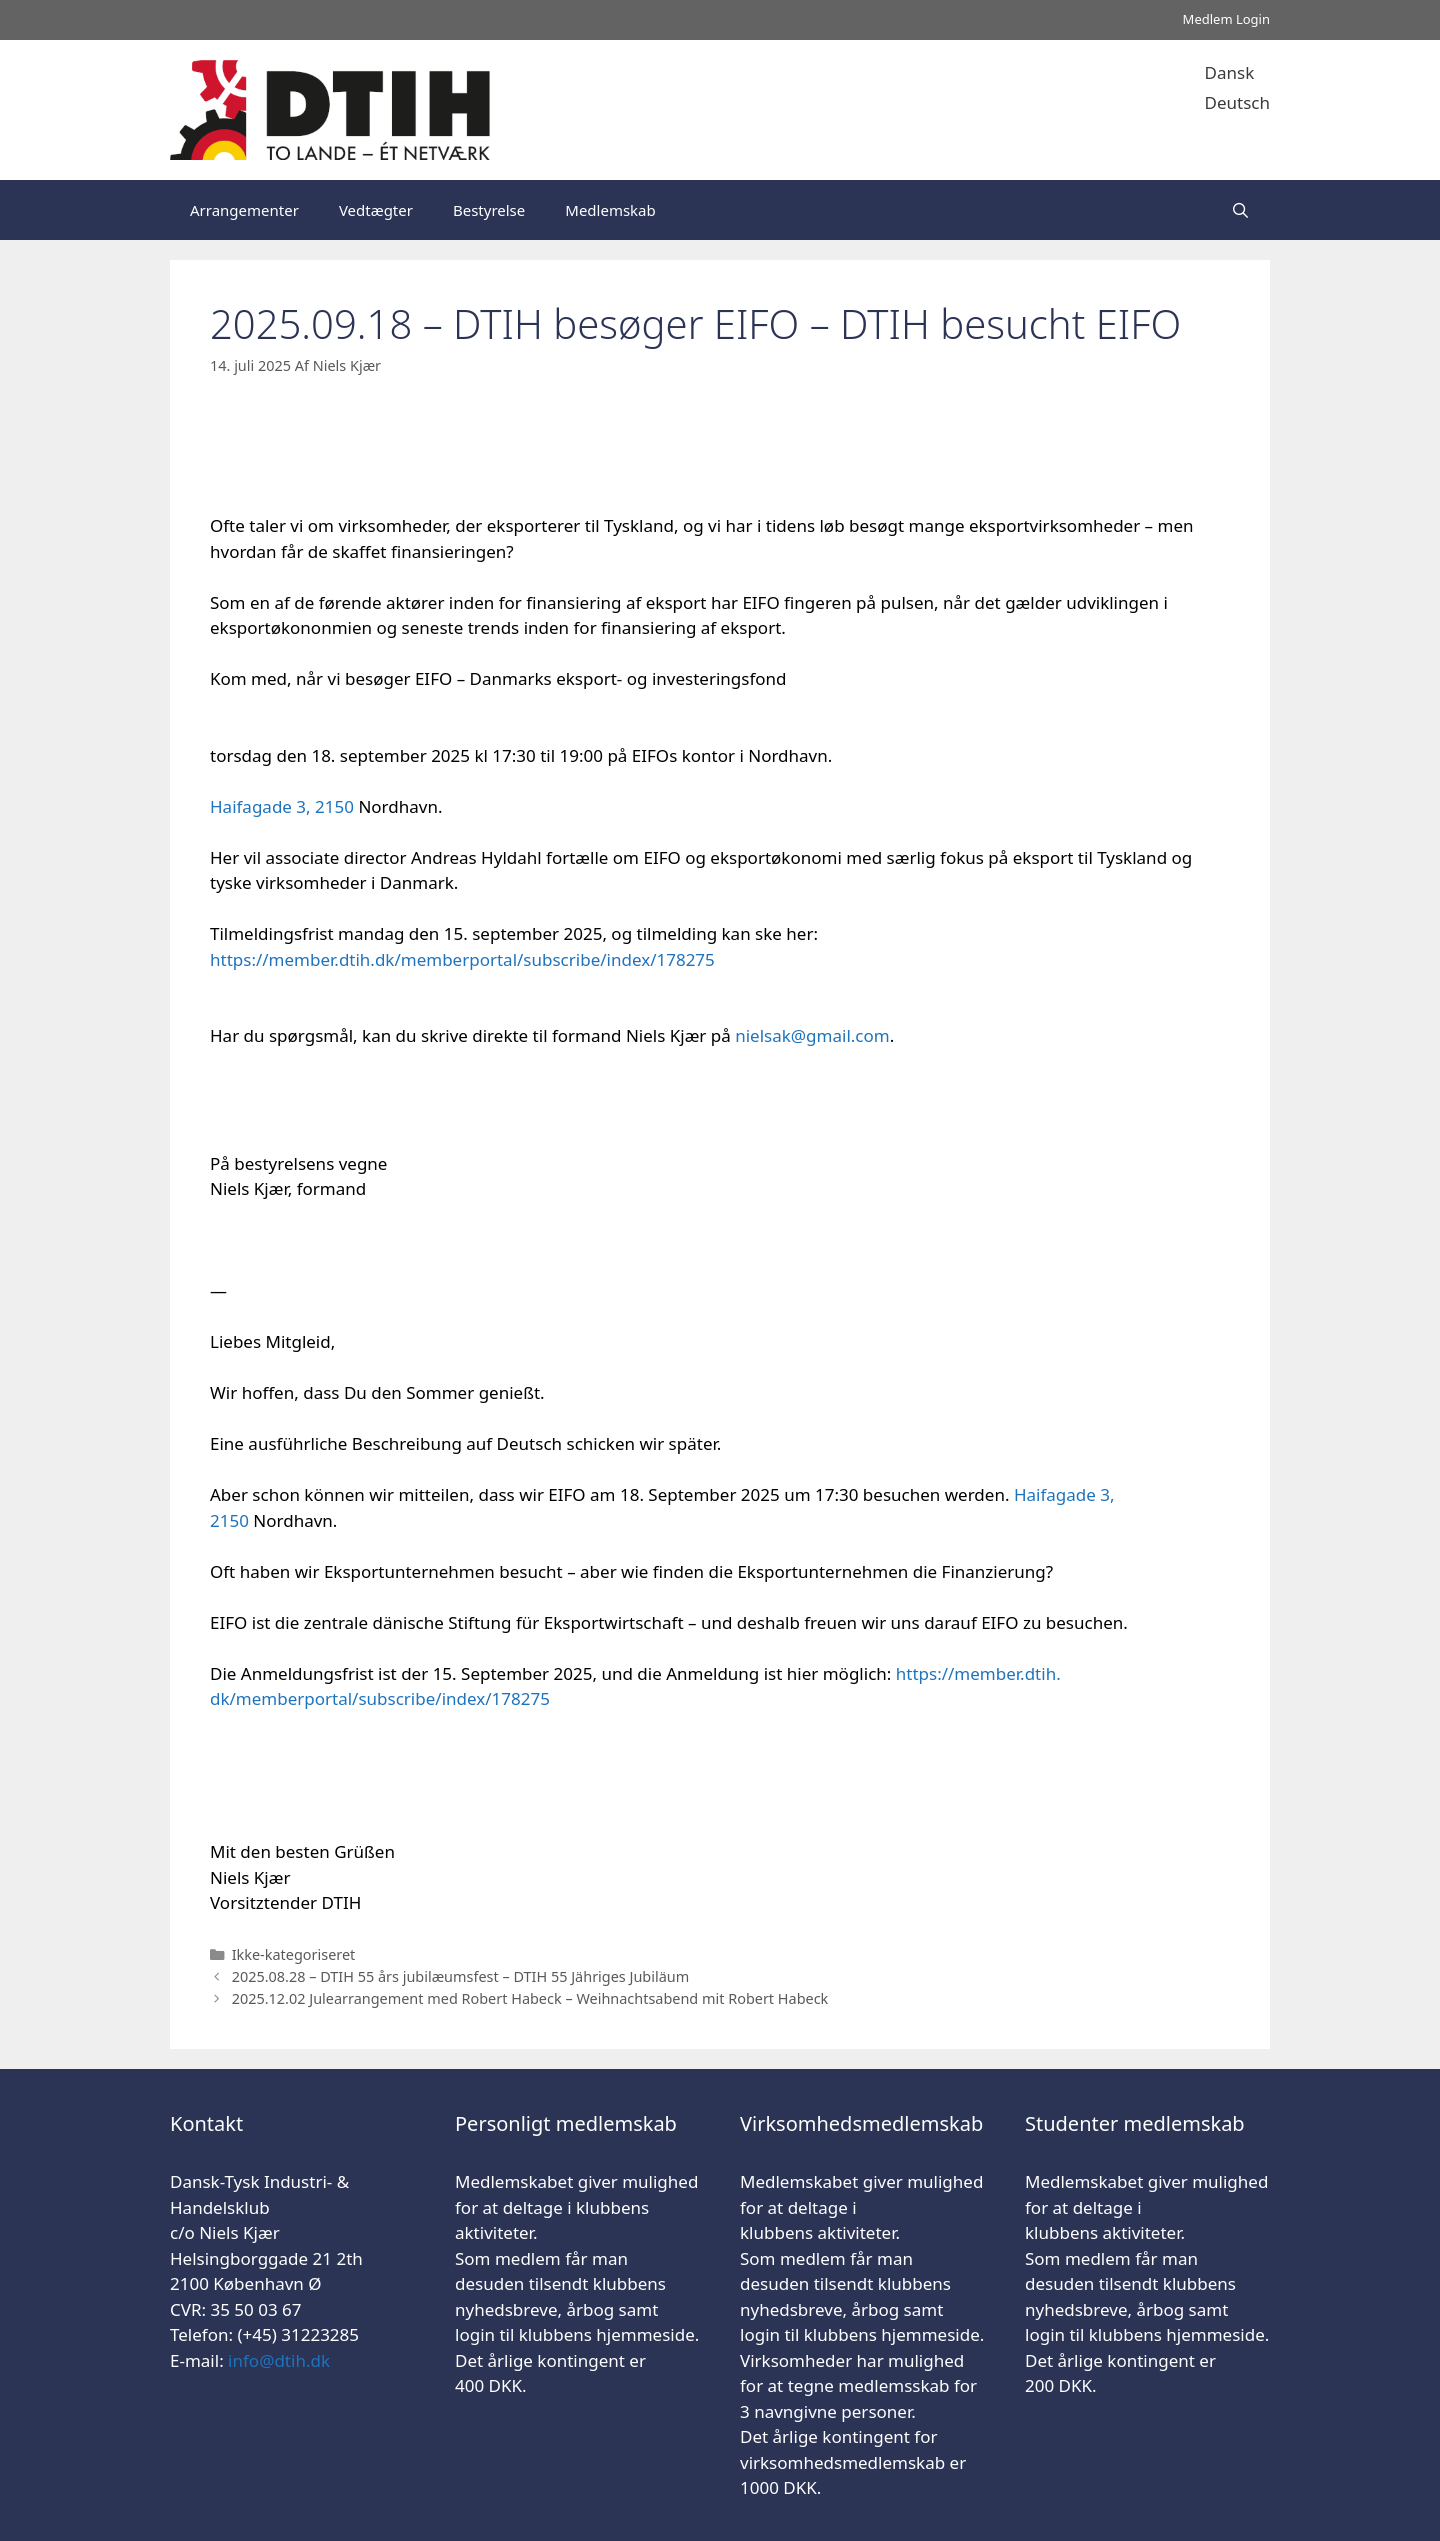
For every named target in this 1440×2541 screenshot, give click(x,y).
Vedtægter (376, 210)
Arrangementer (244, 210)
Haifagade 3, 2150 (284, 806)
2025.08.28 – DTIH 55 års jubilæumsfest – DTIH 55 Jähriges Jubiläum (461, 1976)
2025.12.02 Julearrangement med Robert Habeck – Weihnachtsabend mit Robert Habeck (530, 1998)
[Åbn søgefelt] (1240, 210)
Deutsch (1237, 102)
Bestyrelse (489, 210)
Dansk (1230, 72)
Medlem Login (1226, 19)
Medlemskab (610, 210)
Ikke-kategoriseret (294, 1954)
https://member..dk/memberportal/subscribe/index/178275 (462, 959)
